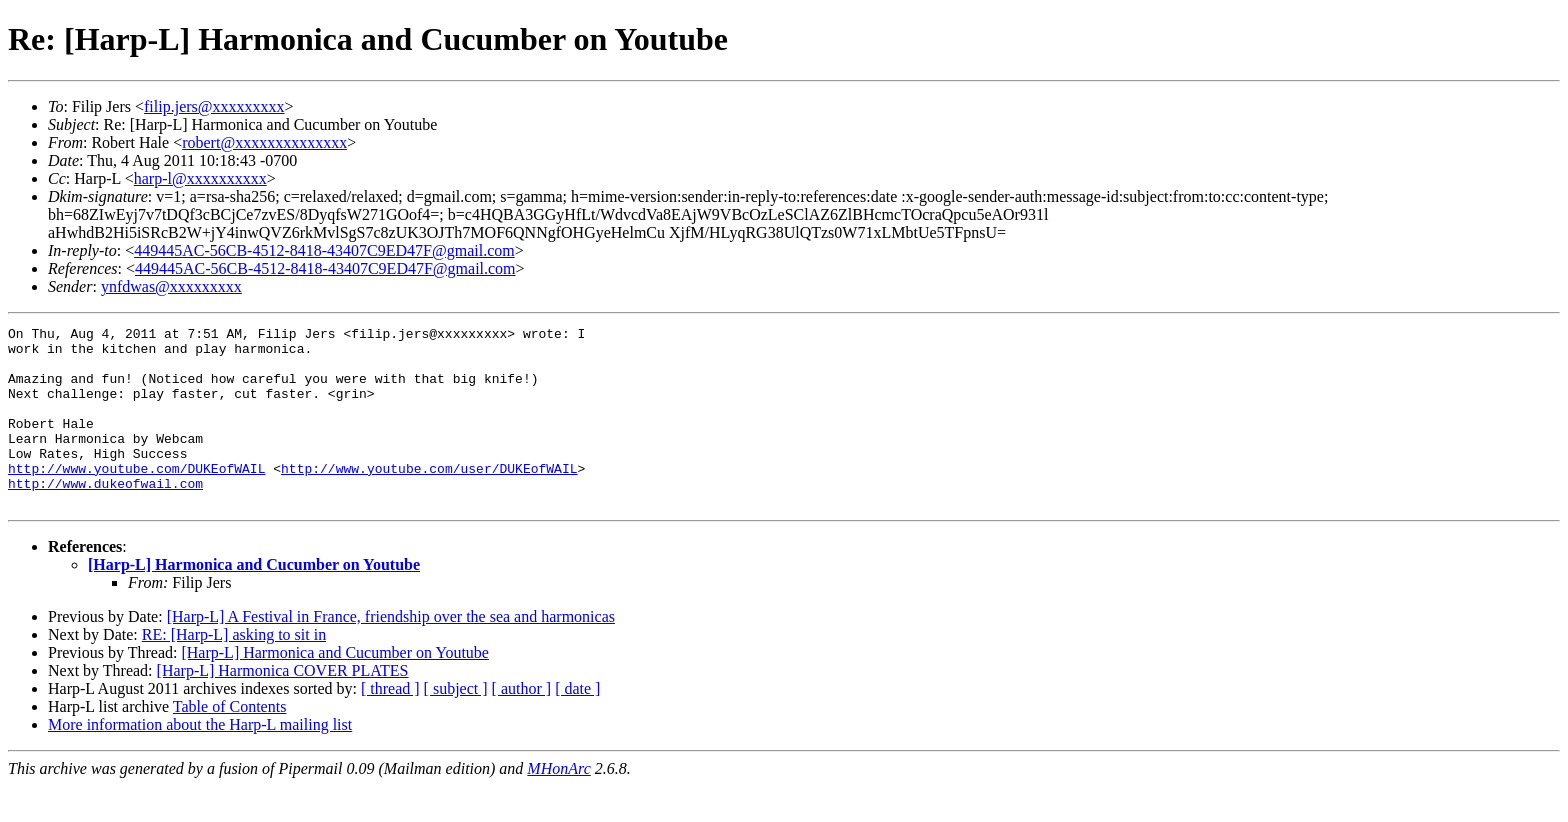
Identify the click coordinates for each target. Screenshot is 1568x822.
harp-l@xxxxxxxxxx (200, 178)
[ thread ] (390, 724)
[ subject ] (456, 724)
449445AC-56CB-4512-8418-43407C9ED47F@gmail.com (324, 250)
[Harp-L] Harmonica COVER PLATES (283, 706)
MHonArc (558, 804)
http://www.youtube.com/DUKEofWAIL (136, 498)
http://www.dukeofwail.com (105, 516)
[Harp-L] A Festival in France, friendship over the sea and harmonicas (391, 652)
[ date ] (577, 724)
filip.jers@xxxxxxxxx (214, 106)
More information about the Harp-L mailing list (200, 760)
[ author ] (522, 724)
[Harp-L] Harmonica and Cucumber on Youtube (254, 600)
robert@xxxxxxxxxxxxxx (264, 142)
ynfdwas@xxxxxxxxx (171, 286)
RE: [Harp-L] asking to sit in (234, 670)
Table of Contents (230, 742)
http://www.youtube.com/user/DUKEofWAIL (429, 498)
